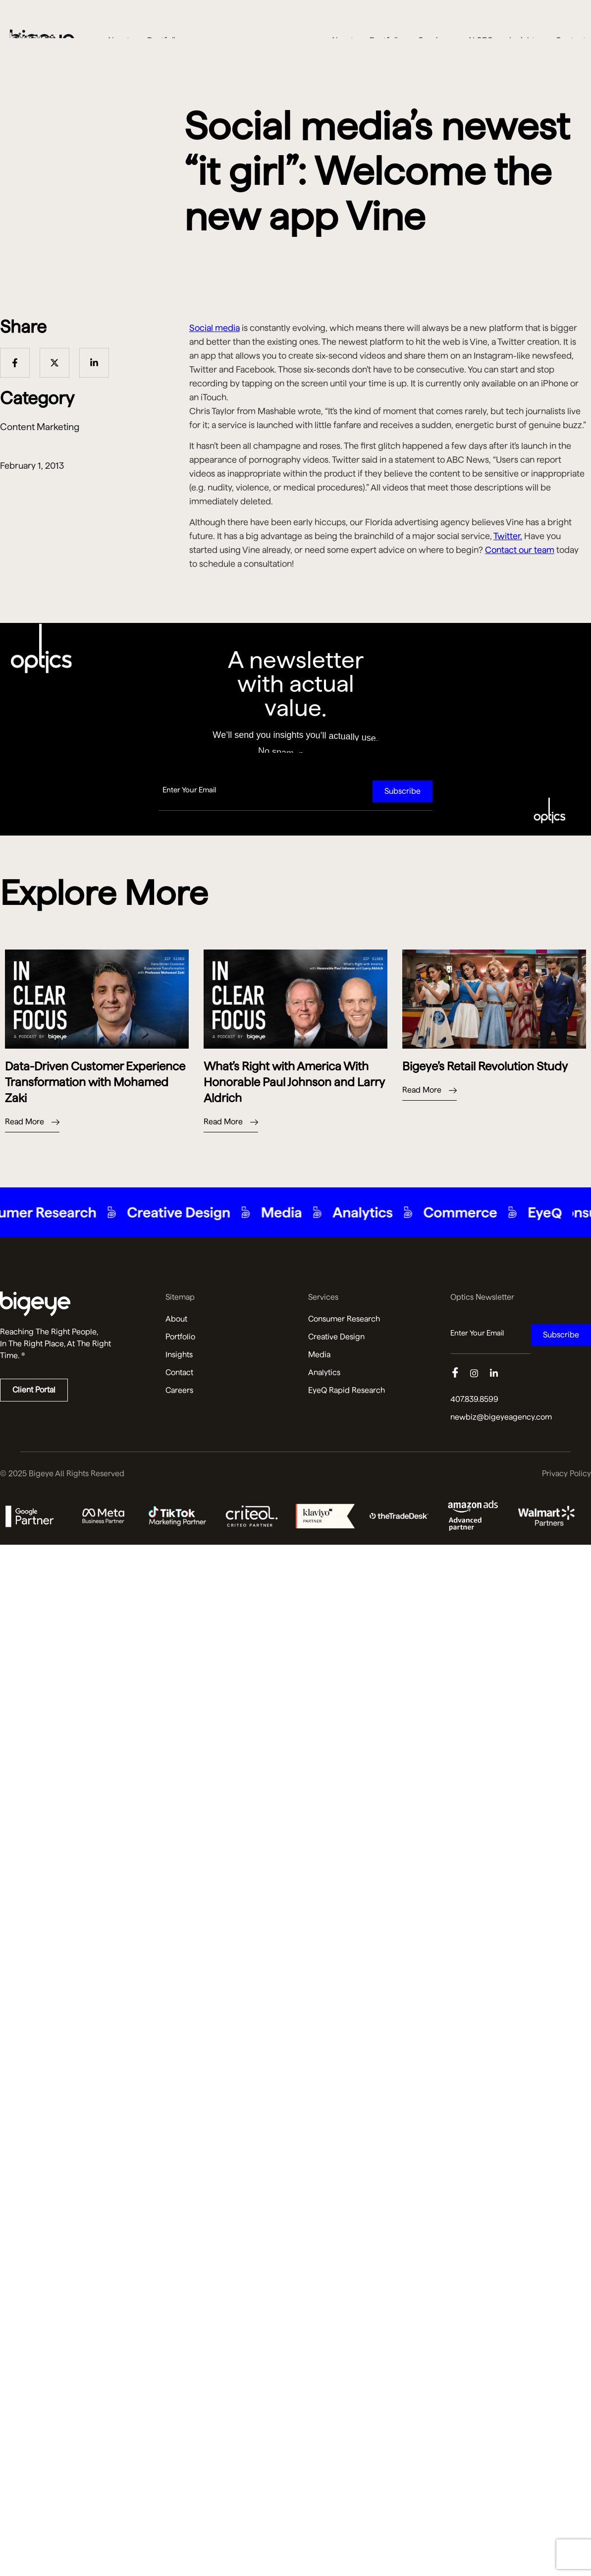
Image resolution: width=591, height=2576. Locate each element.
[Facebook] (460, 1374)
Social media (214, 328)
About (342, 21)
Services (434, 21)
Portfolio (386, 21)
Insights (524, 21)
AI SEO (480, 21)
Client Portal (33, 1390)
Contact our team (519, 550)
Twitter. (507, 536)
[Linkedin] (500, 1374)
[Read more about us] (70, 1303)
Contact (570, 21)
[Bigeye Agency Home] (42, 21)
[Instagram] (480, 1374)
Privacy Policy (566, 1473)
